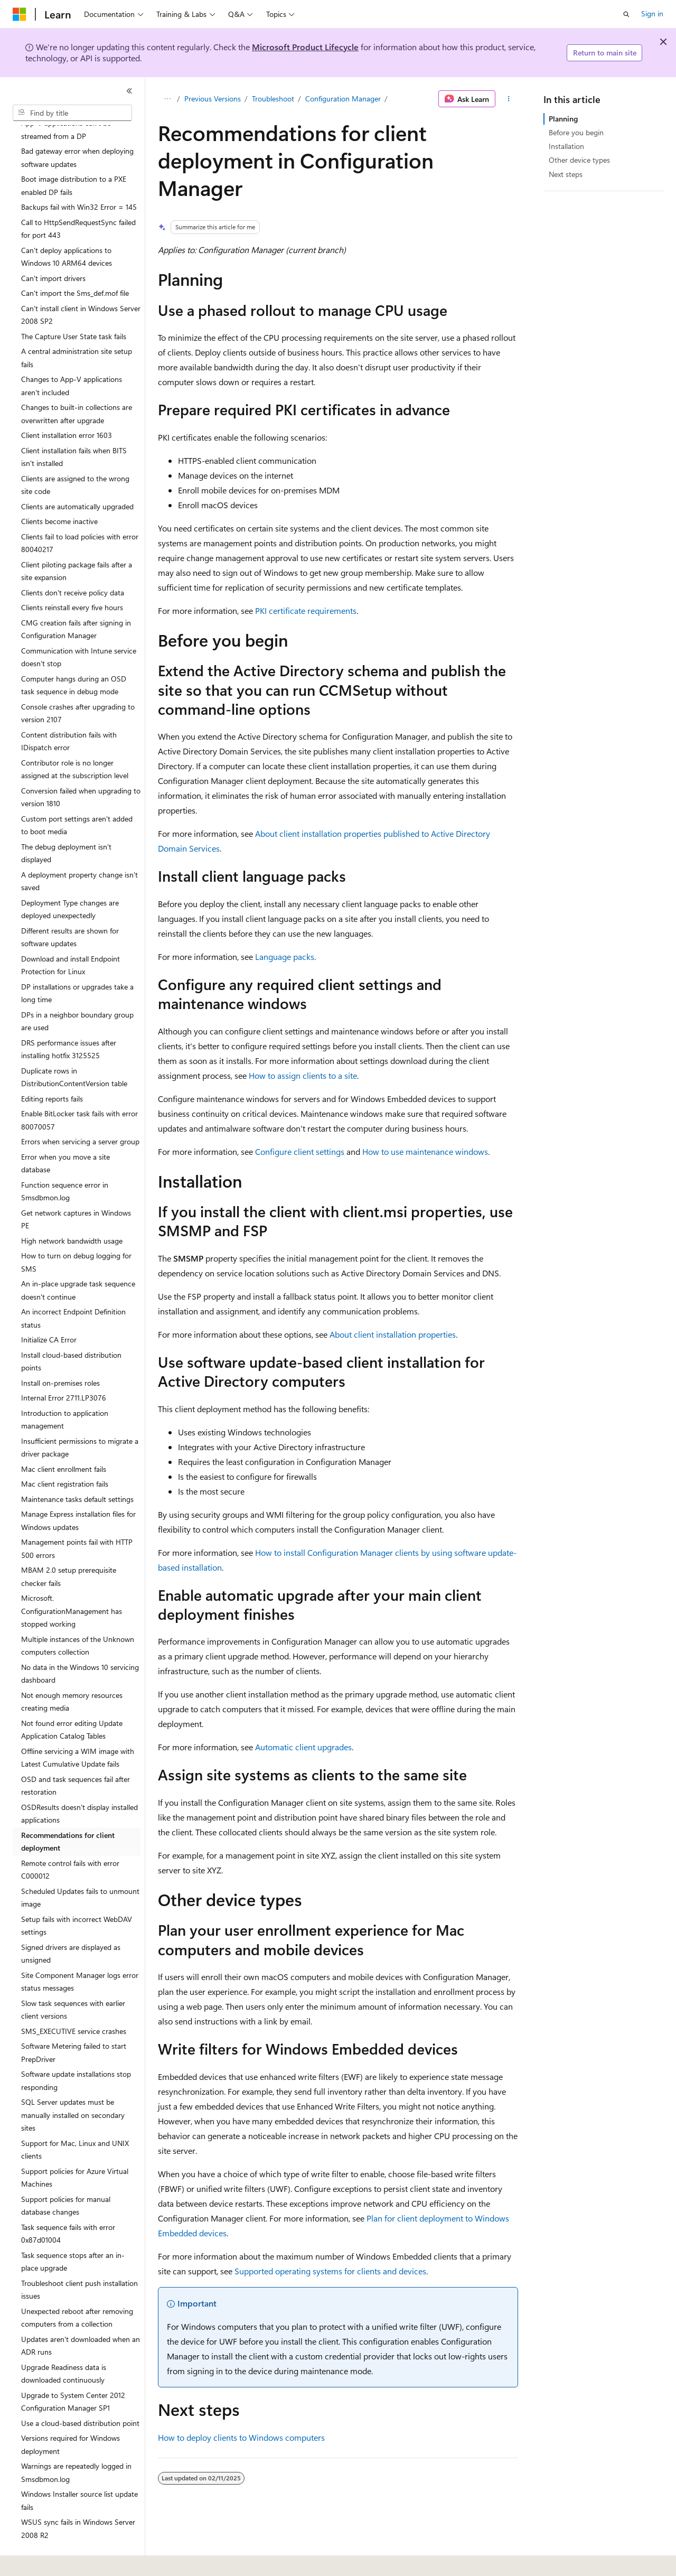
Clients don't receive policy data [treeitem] (72, 563)
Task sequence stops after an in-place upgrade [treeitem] (73, 2232)
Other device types (579, 160)
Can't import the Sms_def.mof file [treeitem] (75, 264)
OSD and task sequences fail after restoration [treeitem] (75, 1756)
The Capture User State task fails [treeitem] (73, 307)
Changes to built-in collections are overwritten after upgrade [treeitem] (76, 384)
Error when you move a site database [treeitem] (65, 1134)
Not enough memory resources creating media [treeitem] (72, 1672)
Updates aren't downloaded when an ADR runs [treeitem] (80, 2316)
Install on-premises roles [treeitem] (60, 1354)
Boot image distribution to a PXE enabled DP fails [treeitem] (73, 156)
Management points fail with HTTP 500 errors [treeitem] (77, 1519)
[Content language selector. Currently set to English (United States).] (61, 2560)
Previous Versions (212, 99)
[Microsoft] (19, 14)
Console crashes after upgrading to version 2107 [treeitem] (78, 684)
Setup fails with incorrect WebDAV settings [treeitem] (76, 1896)
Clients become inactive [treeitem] (59, 492)
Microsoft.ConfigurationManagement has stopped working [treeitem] (71, 1582)
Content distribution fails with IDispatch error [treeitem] (69, 712)
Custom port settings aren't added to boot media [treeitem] (77, 796)
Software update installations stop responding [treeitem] (76, 2051)
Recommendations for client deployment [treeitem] (68, 1812)
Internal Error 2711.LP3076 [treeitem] (63, 1369)
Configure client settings (299, 1151)
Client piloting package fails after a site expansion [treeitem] (76, 542)
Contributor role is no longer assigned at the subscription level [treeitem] (74, 740)
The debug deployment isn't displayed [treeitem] (66, 824)
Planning (563, 119)
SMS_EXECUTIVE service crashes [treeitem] (73, 2002)
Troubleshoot (273, 99)
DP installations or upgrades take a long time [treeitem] (77, 964)
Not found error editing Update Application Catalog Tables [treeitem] (72, 1700)
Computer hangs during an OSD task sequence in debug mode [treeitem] (73, 656)
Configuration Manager (343, 99)
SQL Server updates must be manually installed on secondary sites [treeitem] (73, 2086)
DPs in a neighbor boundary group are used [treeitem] (77, 992)
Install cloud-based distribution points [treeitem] (71, 1332)
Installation (566, 146)
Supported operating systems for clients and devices (330, 2270)
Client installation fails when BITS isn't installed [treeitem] (74, 428)
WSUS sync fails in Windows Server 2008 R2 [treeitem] (78, 2499)
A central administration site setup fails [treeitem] (76, 328)
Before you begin (576, 132)
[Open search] (626, 14)
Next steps (566, 174)
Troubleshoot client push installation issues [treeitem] (79, 2260)
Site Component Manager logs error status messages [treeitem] (79, 1952)
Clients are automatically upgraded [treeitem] (77, 477)
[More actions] (509, 98)
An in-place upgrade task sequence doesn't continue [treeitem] (78, 1261)
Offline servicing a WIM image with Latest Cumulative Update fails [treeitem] (77, 1728)
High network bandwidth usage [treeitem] (72, 1212)
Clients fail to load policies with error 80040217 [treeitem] (79, 514)
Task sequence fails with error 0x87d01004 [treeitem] (68, 2204)
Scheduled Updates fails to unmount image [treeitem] (80, 1868)
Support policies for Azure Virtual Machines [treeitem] (74, 2148)
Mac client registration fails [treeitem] (64, 1455)
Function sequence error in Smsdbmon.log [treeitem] (64, 1162)
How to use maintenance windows (425, 1151)
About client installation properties (393, 1334)
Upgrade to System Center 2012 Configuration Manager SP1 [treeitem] (73, 2372)
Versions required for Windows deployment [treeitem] (70, 2415)
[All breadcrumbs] (167, 98)
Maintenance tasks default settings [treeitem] (77, 1470)
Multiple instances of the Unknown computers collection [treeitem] (77, 1616)
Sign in (652, 13)
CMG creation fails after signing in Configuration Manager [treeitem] (76, 600)
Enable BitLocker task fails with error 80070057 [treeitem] (79, 1091)
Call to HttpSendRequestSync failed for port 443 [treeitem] (78, 199)
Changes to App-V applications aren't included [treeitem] (71, 356)
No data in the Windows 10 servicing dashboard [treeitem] (80, 1644)
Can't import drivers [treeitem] (53, 249)
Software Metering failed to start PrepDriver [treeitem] (73, 2023)
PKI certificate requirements (305, 610)
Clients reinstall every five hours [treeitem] (72, 578)
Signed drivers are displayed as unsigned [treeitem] (70, 1924)
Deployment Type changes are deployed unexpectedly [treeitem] (70, 880)
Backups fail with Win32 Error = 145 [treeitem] (79, 178)
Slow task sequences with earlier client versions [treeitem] (73, 1980)
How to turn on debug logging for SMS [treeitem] (76, 1233)
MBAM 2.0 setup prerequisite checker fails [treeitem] (68, 1547)
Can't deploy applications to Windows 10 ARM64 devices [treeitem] (66, 227)
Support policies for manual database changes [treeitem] (65, 2176)
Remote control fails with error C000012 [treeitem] (70, 1840)
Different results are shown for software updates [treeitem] (70, 908)
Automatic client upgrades (303, 1746)
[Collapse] (129, 90)
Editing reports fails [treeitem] (52, 1070)
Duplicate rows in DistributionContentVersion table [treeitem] (74, 1048)
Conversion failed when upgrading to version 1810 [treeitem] (80, 768)
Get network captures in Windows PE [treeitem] (76, 1190)
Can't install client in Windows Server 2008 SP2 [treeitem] (80, 285)
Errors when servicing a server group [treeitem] (80, 1112)
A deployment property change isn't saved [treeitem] (79, 852)
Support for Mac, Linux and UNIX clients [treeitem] (75, 2120)
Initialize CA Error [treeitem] (49, 1310)
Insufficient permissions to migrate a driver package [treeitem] (79, 1418)
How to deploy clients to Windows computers (241, 2437)
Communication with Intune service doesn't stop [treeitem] (78, 628)
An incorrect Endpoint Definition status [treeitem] (73, 1289)
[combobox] (72, 113)
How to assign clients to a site (303, 1075)
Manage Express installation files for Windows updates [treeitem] (78, 1491)
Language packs (284, 956)
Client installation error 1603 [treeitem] (66, 406)
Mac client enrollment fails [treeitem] (63, 1440)
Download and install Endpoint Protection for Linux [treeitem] (70, 936)
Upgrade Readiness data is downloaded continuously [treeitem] (63, 2344)
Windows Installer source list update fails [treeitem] (79, 2471)
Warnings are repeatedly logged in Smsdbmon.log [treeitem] (76, 2443)
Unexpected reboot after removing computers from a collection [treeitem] (77, 2288)
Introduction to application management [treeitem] (64, 1390)
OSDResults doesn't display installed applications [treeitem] (79, 1784)
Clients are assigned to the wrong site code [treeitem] (75, 456)
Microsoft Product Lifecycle (305, 46)
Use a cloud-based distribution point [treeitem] (80, 2394)
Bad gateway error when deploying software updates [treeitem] (77, 128)
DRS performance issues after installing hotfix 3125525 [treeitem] (68, 1020)
